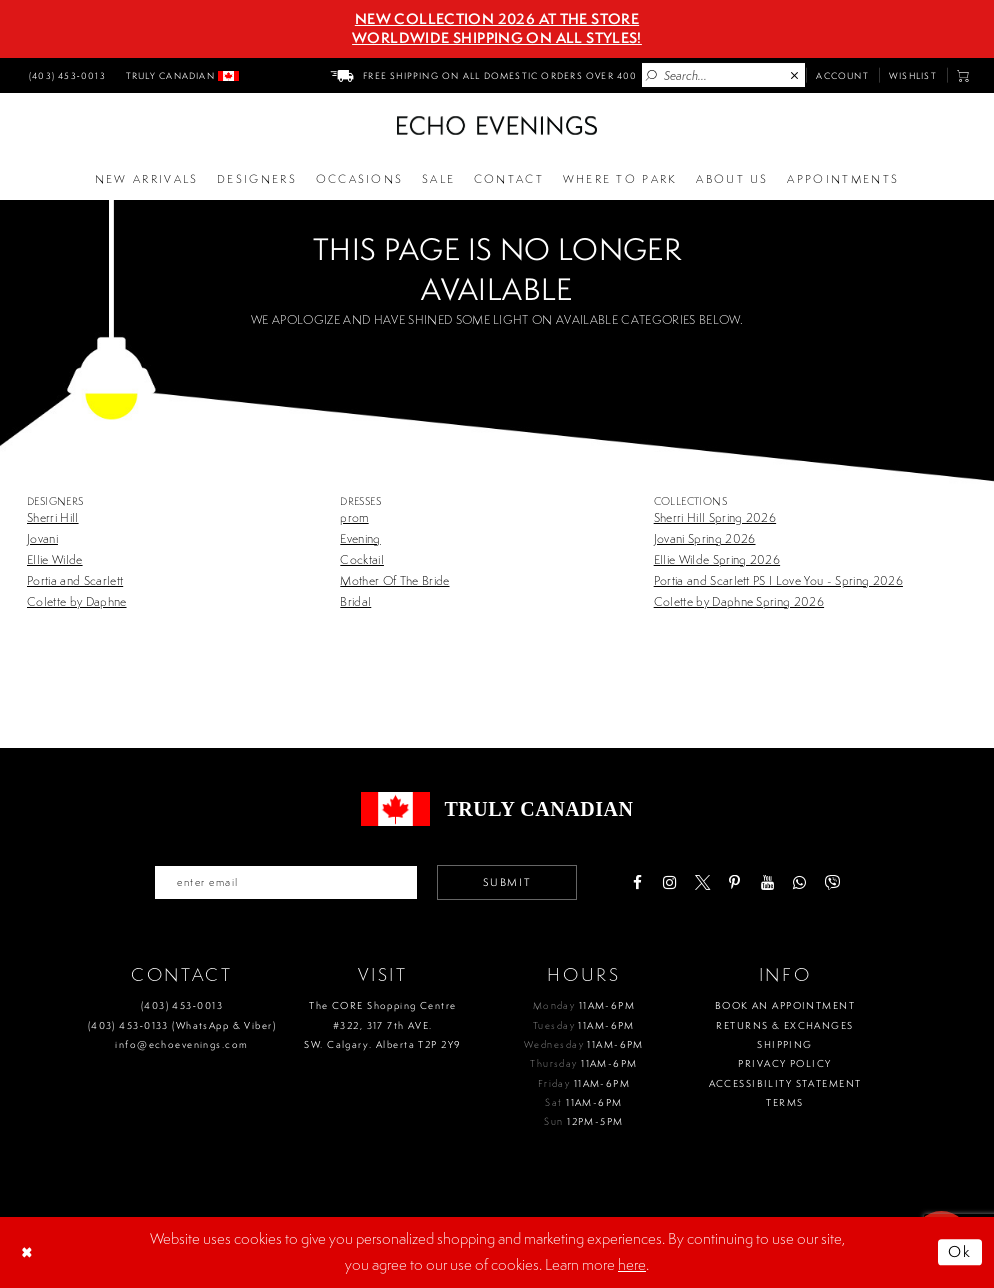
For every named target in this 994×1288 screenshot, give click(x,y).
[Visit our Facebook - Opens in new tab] (637, 882)
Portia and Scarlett (75, 580)
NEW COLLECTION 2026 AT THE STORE (497, 19)
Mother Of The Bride (394, 580)
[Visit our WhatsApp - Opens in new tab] (799, 882)
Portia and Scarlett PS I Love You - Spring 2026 (778, 580)
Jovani (42, 538)
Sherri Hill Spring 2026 (715, 517)
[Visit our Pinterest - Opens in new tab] (734, 882)
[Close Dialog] (29, 1252)
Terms (784, 1102)
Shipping (784, 1044)
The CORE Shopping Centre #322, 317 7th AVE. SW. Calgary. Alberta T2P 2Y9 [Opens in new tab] (382, 1025)
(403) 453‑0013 (182, 1005)
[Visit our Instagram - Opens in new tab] (669, 882)
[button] (963, 75)
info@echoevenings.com (181, 1044)
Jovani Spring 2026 (705, 538)
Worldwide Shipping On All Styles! (497, 38)
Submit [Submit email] (507, 882)
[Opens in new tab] (620, 180)
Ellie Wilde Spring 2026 (717, 559)
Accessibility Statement (785, 1083)
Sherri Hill (53, 517)
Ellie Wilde (55, 559)
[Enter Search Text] (723, 75)
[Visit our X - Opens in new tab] (702, 882)
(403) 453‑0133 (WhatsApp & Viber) (182, 1025)
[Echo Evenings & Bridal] (497, 125)
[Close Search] (795, 76)
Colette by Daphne (77, 601)
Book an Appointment (785, 1005)
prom (354, 517)
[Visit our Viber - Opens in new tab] (831, 882)
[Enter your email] (286, 882)
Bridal (355, 601)
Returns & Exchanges (784, 1025)
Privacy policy (784, 1063)
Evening (360, 538)
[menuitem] (65, 75)
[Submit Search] (652, 76)
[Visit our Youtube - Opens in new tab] (767, 882)
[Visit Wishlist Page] (913, 75)
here (632, 1264)
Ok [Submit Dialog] (960, 1251)
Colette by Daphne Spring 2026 (739, 601)
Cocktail (362, 559)
